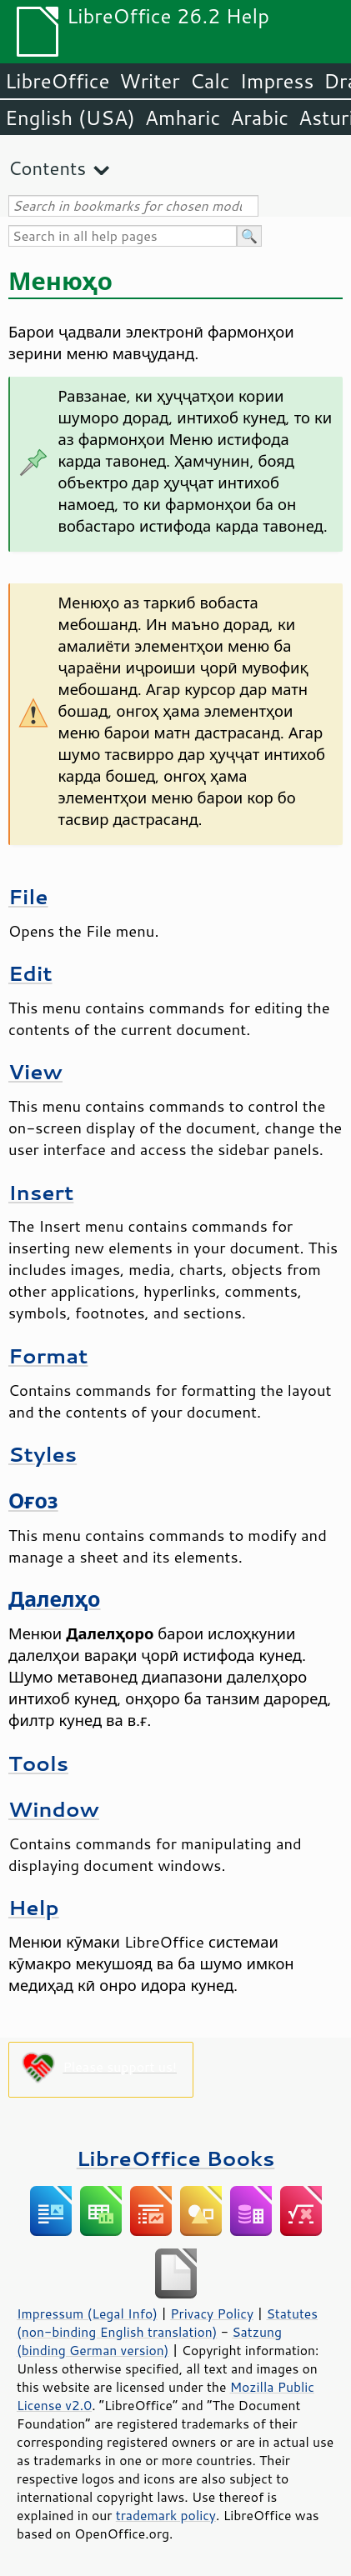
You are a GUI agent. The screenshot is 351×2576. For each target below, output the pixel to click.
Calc (210, 81)
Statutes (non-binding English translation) (167, 2322)
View (35, 1071)
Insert (40, 1192)
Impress (277, 81)
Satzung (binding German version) (149, 2341)
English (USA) (70, 117)
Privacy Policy (211, 2313)
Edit (30, 973)
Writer (149, 81)
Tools (38, 1763)
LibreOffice (57, 81)
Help (33, 1907)
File (28, 896)
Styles (42, 1453)
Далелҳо (54, 1598)
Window (53, 1808)
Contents (47, 168)
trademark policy (166, 2515)
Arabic (259, 117)
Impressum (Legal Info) (87, 2313)
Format (48, 1355)
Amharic (182, 117)
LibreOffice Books (176, 2158)
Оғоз (33, 1500)
